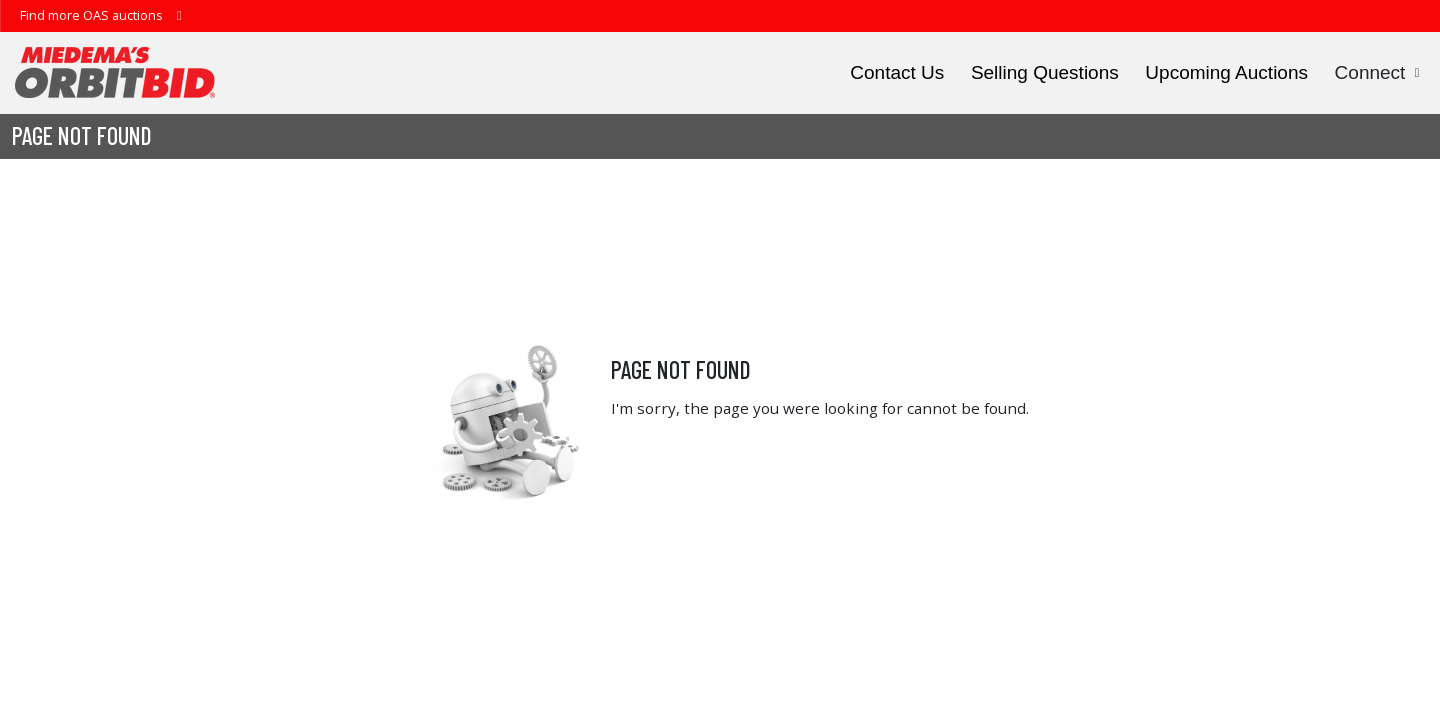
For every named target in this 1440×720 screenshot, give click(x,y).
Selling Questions (1045, 72)
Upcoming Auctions (1226, 72)
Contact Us (897, 72)
